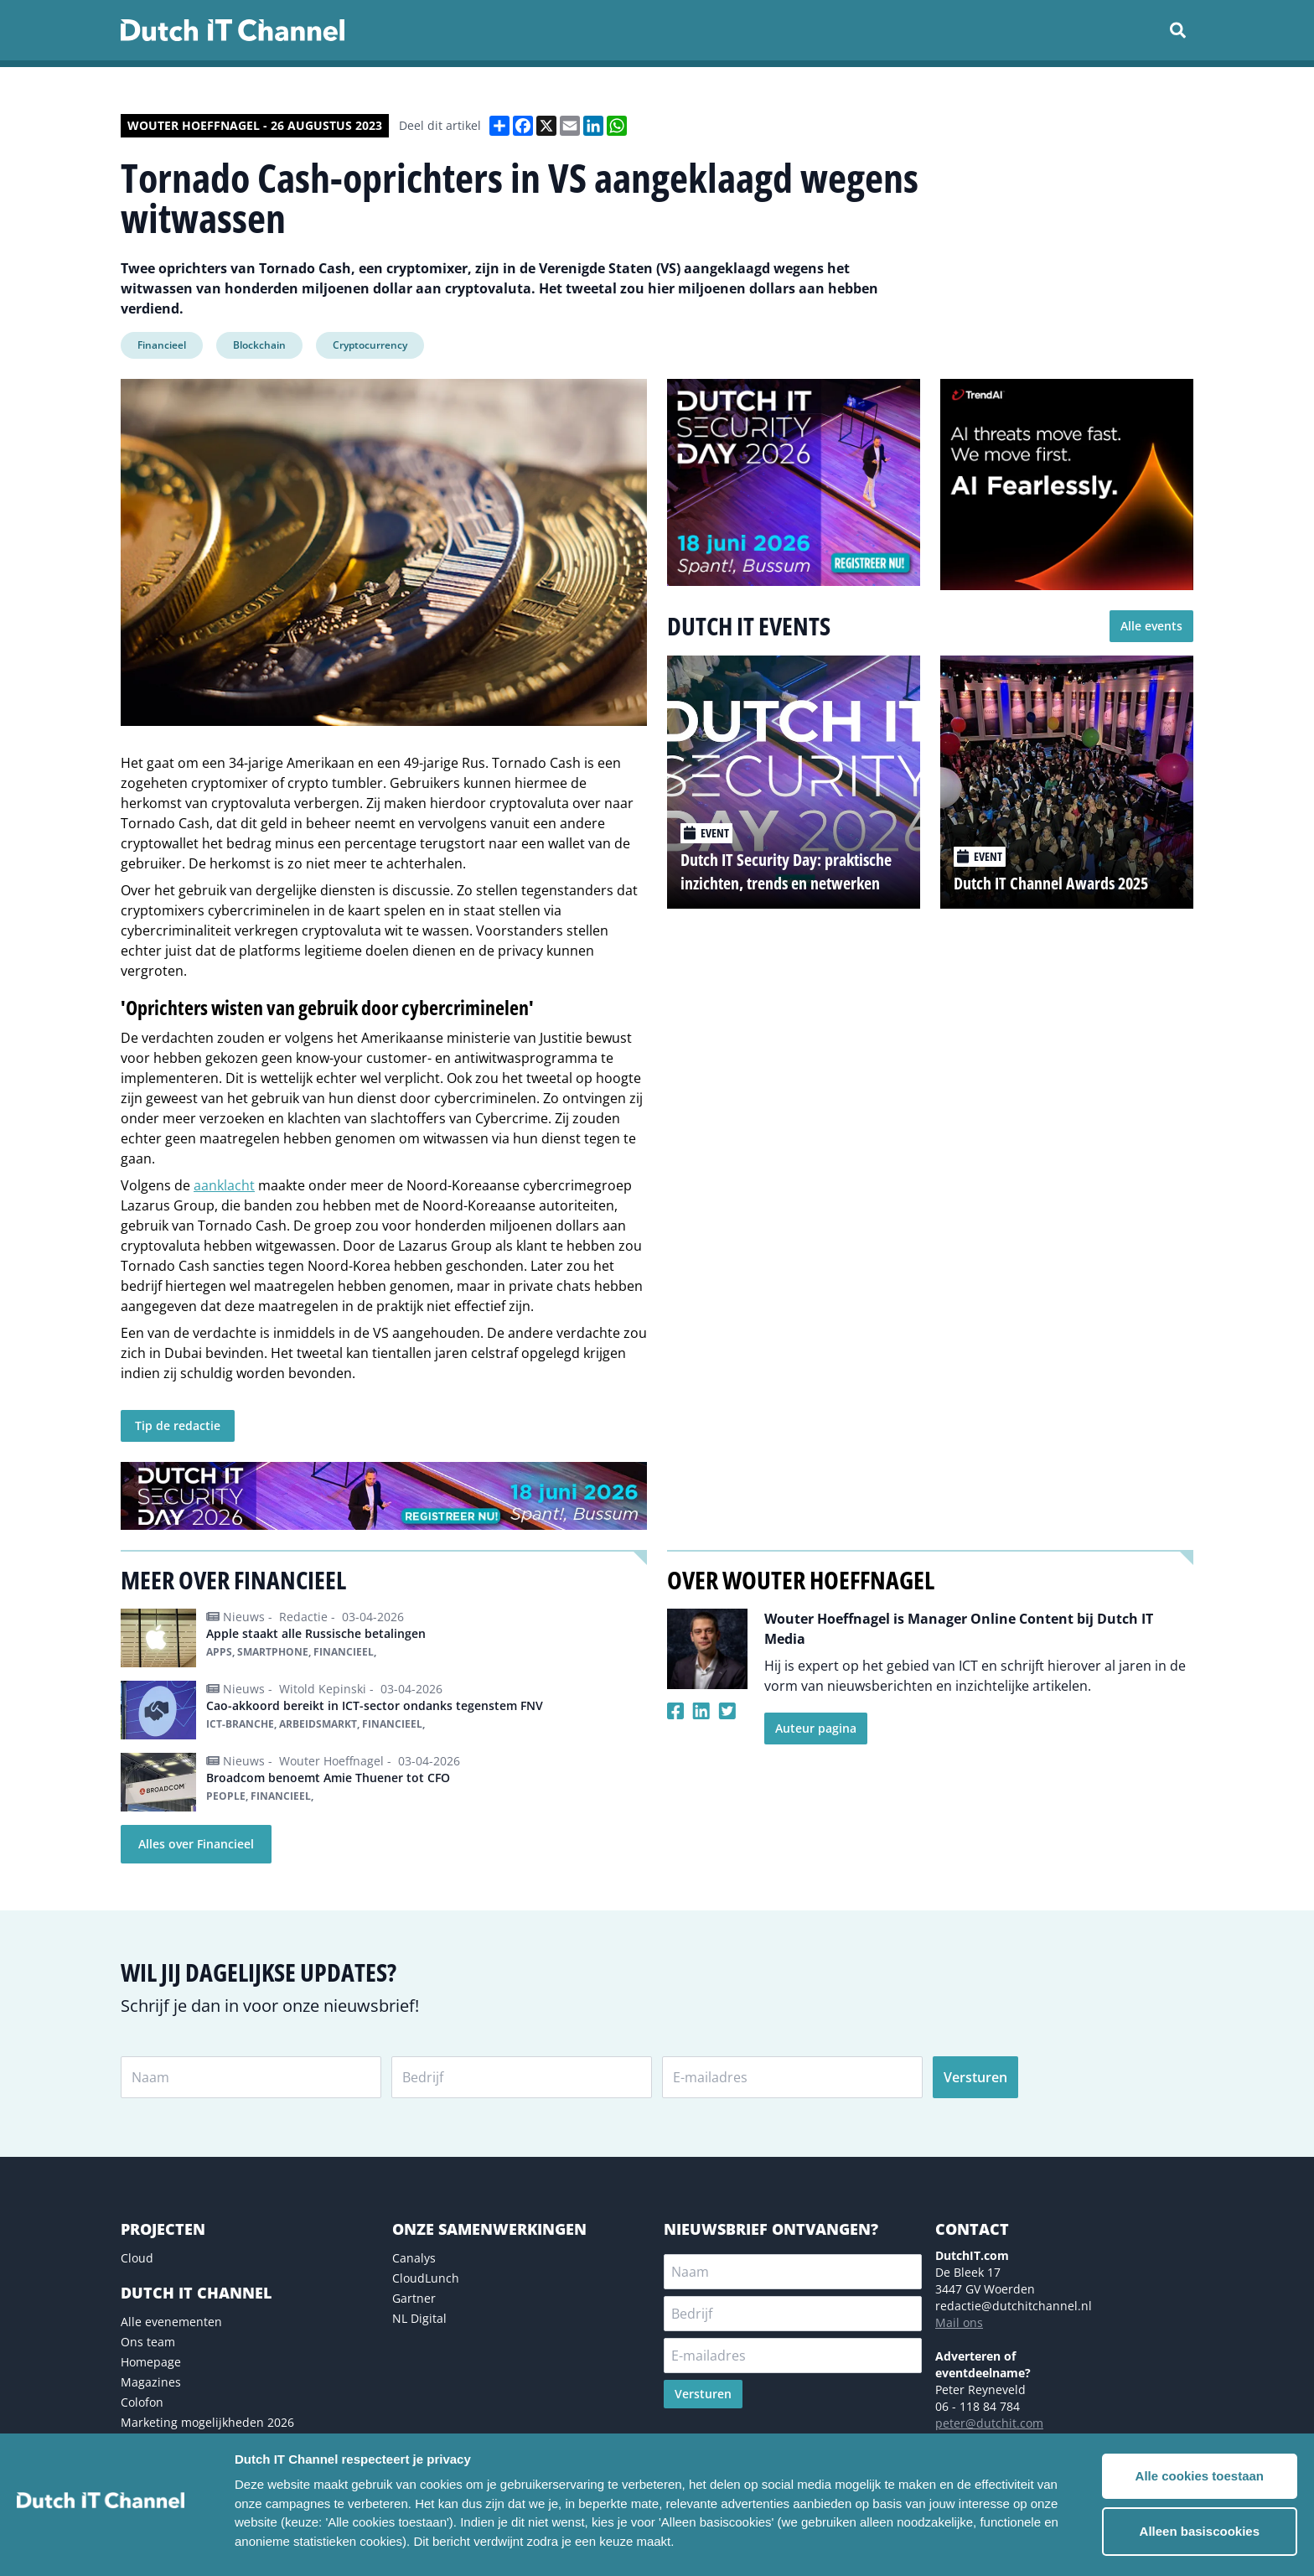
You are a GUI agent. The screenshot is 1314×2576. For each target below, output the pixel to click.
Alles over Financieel (196, 1844)
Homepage (151, 2362)
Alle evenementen (171, 2322)
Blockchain (259, 345)
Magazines (151, 2382)
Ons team (148, 2342)
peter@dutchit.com (989, 2423)
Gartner (414, 2298)
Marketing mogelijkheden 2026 (207, 2422)
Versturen (975, 2077)
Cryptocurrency (370, 345)
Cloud (137, 2258)
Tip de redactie (177, 1425)
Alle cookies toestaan (1200, 2476)
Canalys (414, 2258)
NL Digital (419, 2318)
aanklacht (224, 1185)
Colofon (142, 2402)
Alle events (1151, 626)
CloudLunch (425, 2278)
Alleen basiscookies (1200, 2531)
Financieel (161, 345)
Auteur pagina (815, 1728)
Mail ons (959, 2322)
